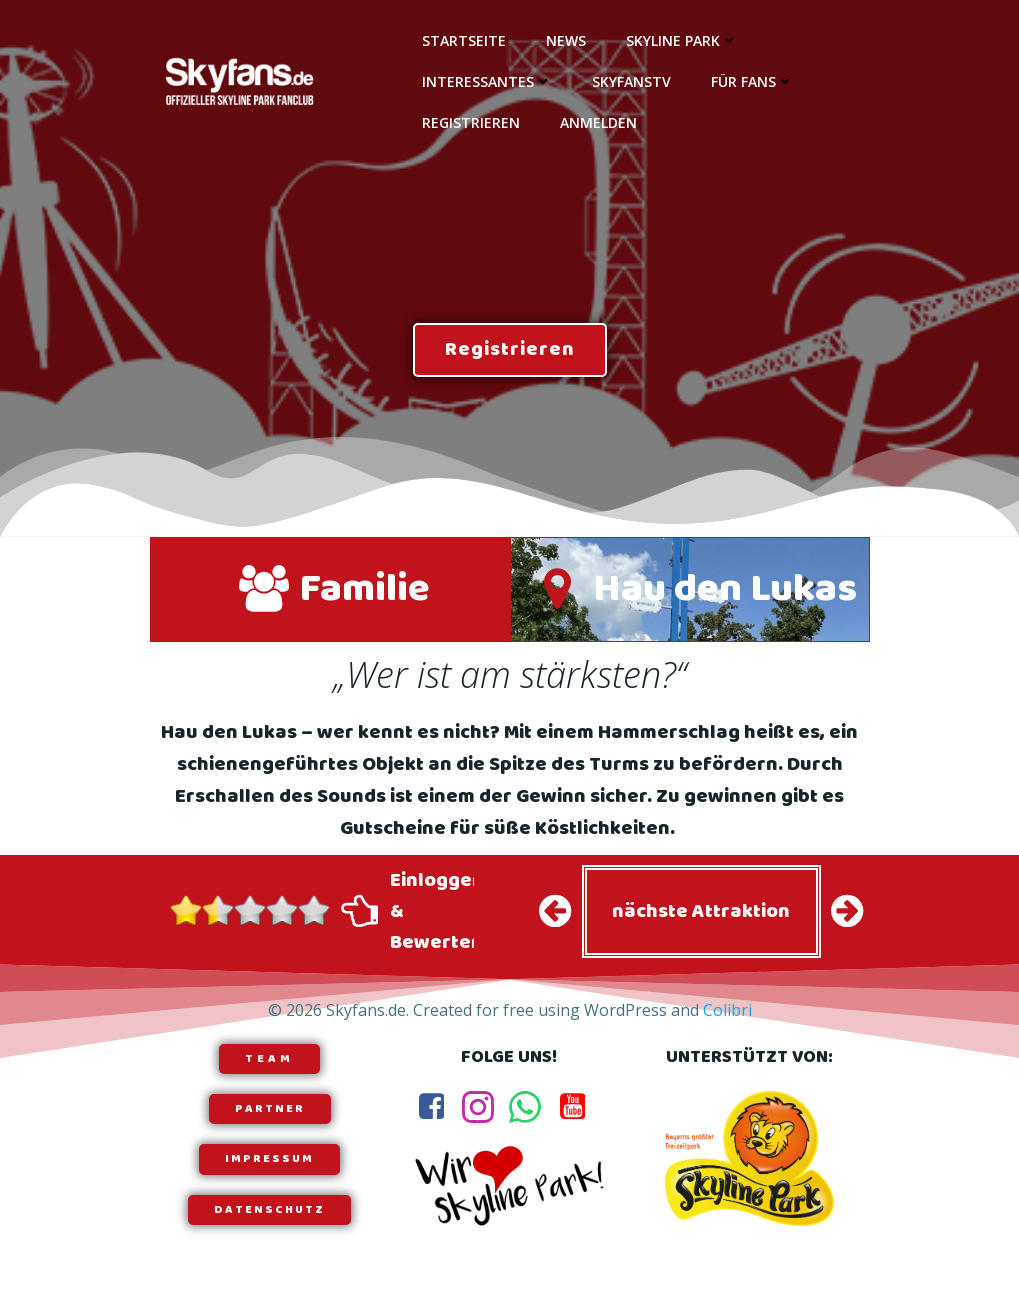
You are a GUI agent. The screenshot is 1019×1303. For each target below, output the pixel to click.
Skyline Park (682, 40)
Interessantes (487, 81)
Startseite (464, 40)
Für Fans (752, 81)
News (566, 40)
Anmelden (598, 122)
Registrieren (471, 122)
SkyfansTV (631, 81)
